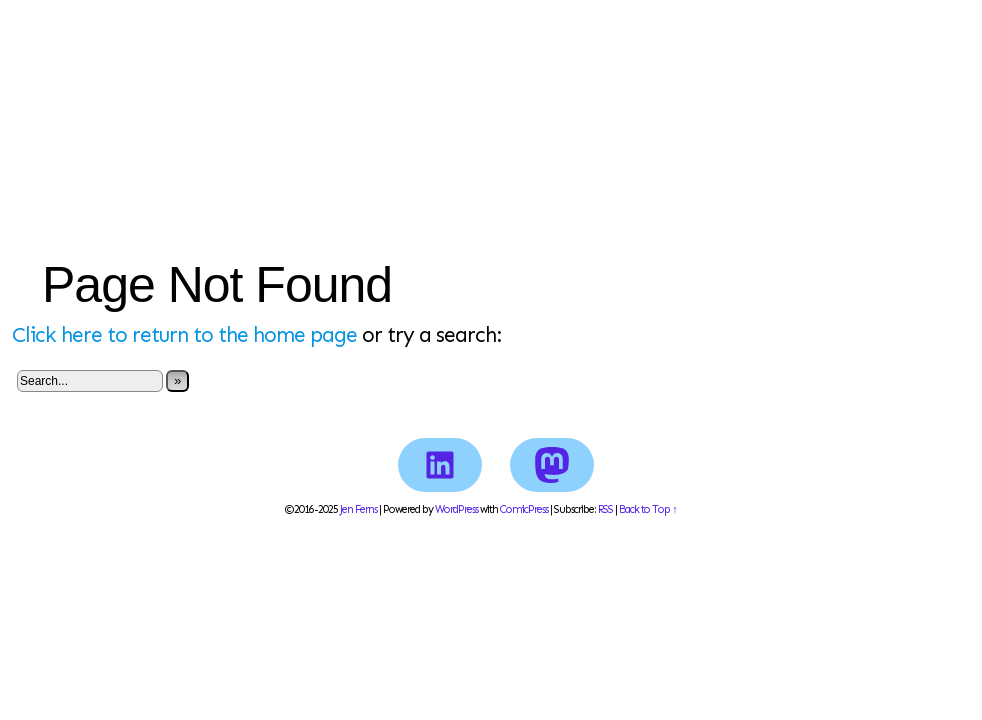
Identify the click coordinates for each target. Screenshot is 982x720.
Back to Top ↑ (648, 509)
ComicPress (524, 509)
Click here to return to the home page (184, 335)
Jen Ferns (491, 84)
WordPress (456, 509)
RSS (605, 509)
